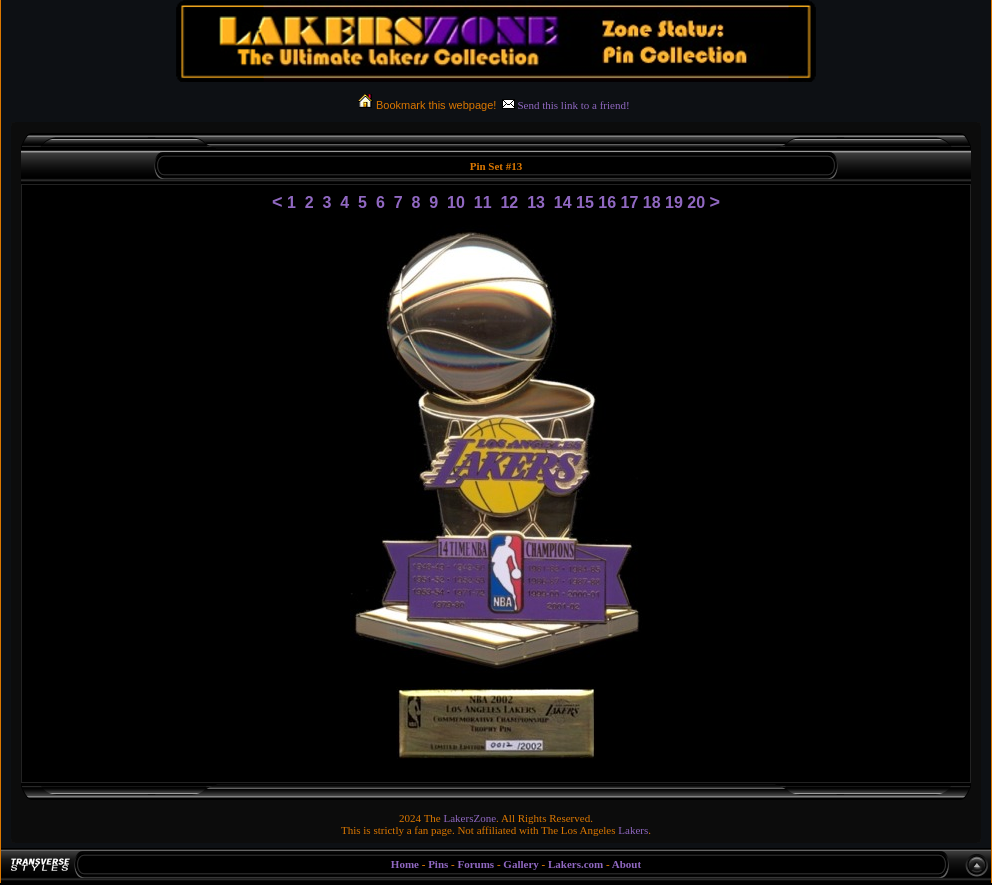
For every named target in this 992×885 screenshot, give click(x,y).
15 (585, 202)
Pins (438, 864)
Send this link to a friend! (573, 105)
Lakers (633, 830)
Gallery (520, 864)
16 (607, 202)
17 (630, 202)
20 (696, 202)
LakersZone (470, 818)
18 (652, 202)
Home (405, 864)
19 (674, 202)
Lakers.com (575, 864)
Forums (475, 864)
